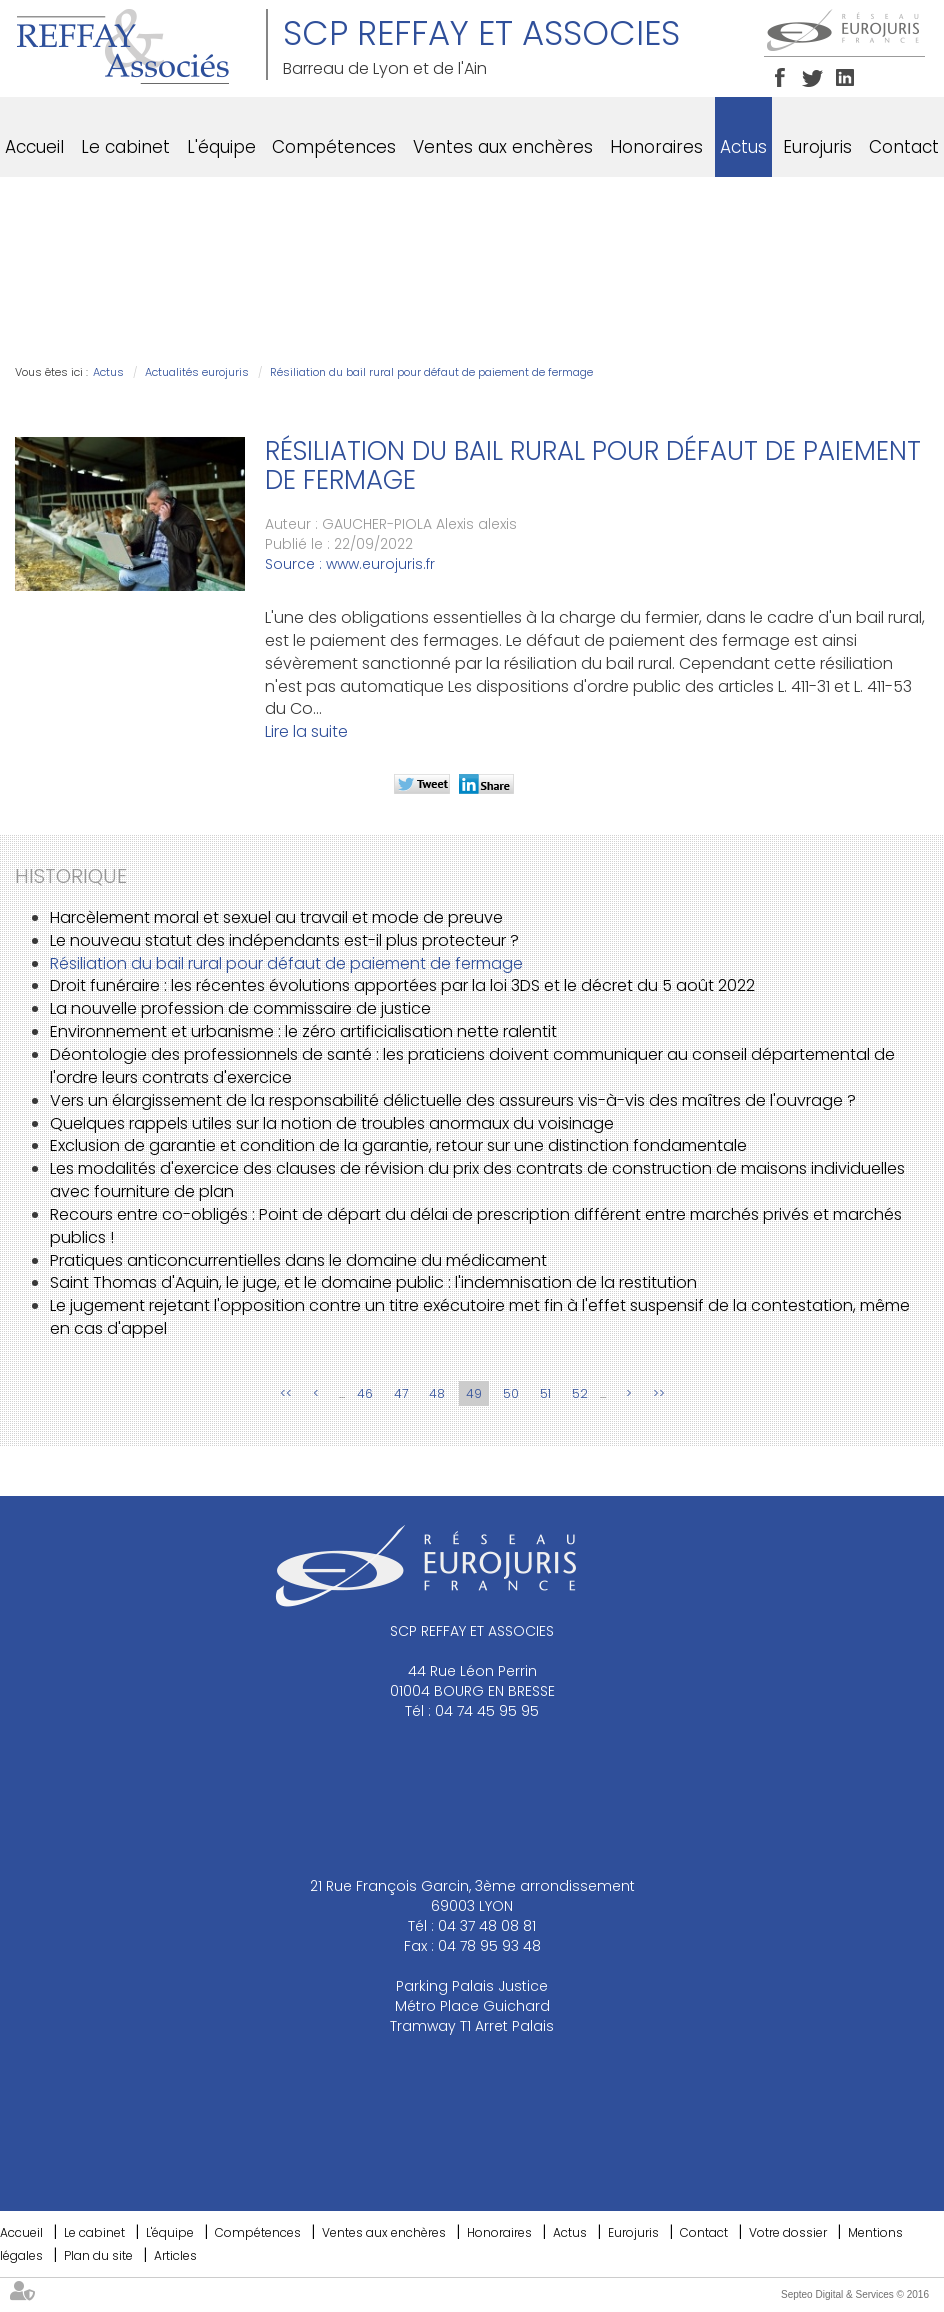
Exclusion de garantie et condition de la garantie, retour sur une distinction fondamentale (398, 1145)
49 (474, 1393)
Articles (175, 2255)
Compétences (334, 147)
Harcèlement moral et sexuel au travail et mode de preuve (276, 917)
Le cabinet (125, 147)
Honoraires (656, 147)
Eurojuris (817, 147)
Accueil (34, 147)
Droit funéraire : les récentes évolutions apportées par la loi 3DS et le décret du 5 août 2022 (402, 985)
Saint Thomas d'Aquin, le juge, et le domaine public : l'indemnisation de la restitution (373, 1282)
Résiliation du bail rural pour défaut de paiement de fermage (431, 372)
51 (545, 1393)
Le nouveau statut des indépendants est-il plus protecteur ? (284, 940)
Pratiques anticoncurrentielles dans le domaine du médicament (298, 1260)
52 (580, 1393)
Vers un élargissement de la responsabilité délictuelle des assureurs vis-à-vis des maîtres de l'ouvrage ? (453, 1100)
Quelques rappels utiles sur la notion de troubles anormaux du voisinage (332, 1123)
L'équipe (221, 147)
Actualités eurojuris (197, 372)
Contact (904, 147)
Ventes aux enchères (503, 147)
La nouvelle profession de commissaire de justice (240, 1008)
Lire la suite (306, 731)
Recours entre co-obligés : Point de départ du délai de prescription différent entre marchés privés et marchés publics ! (476, 1226)
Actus (743, 147)
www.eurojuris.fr (380, 564)
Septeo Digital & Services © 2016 (855, 2294)
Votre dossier (788, 2232)
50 (511, 1393)
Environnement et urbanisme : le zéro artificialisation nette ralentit (303, 1031)
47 (401, 1393)
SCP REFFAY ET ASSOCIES (481, 33)
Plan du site (98, 2255)
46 (365, 1393)
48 (437, 1393)
